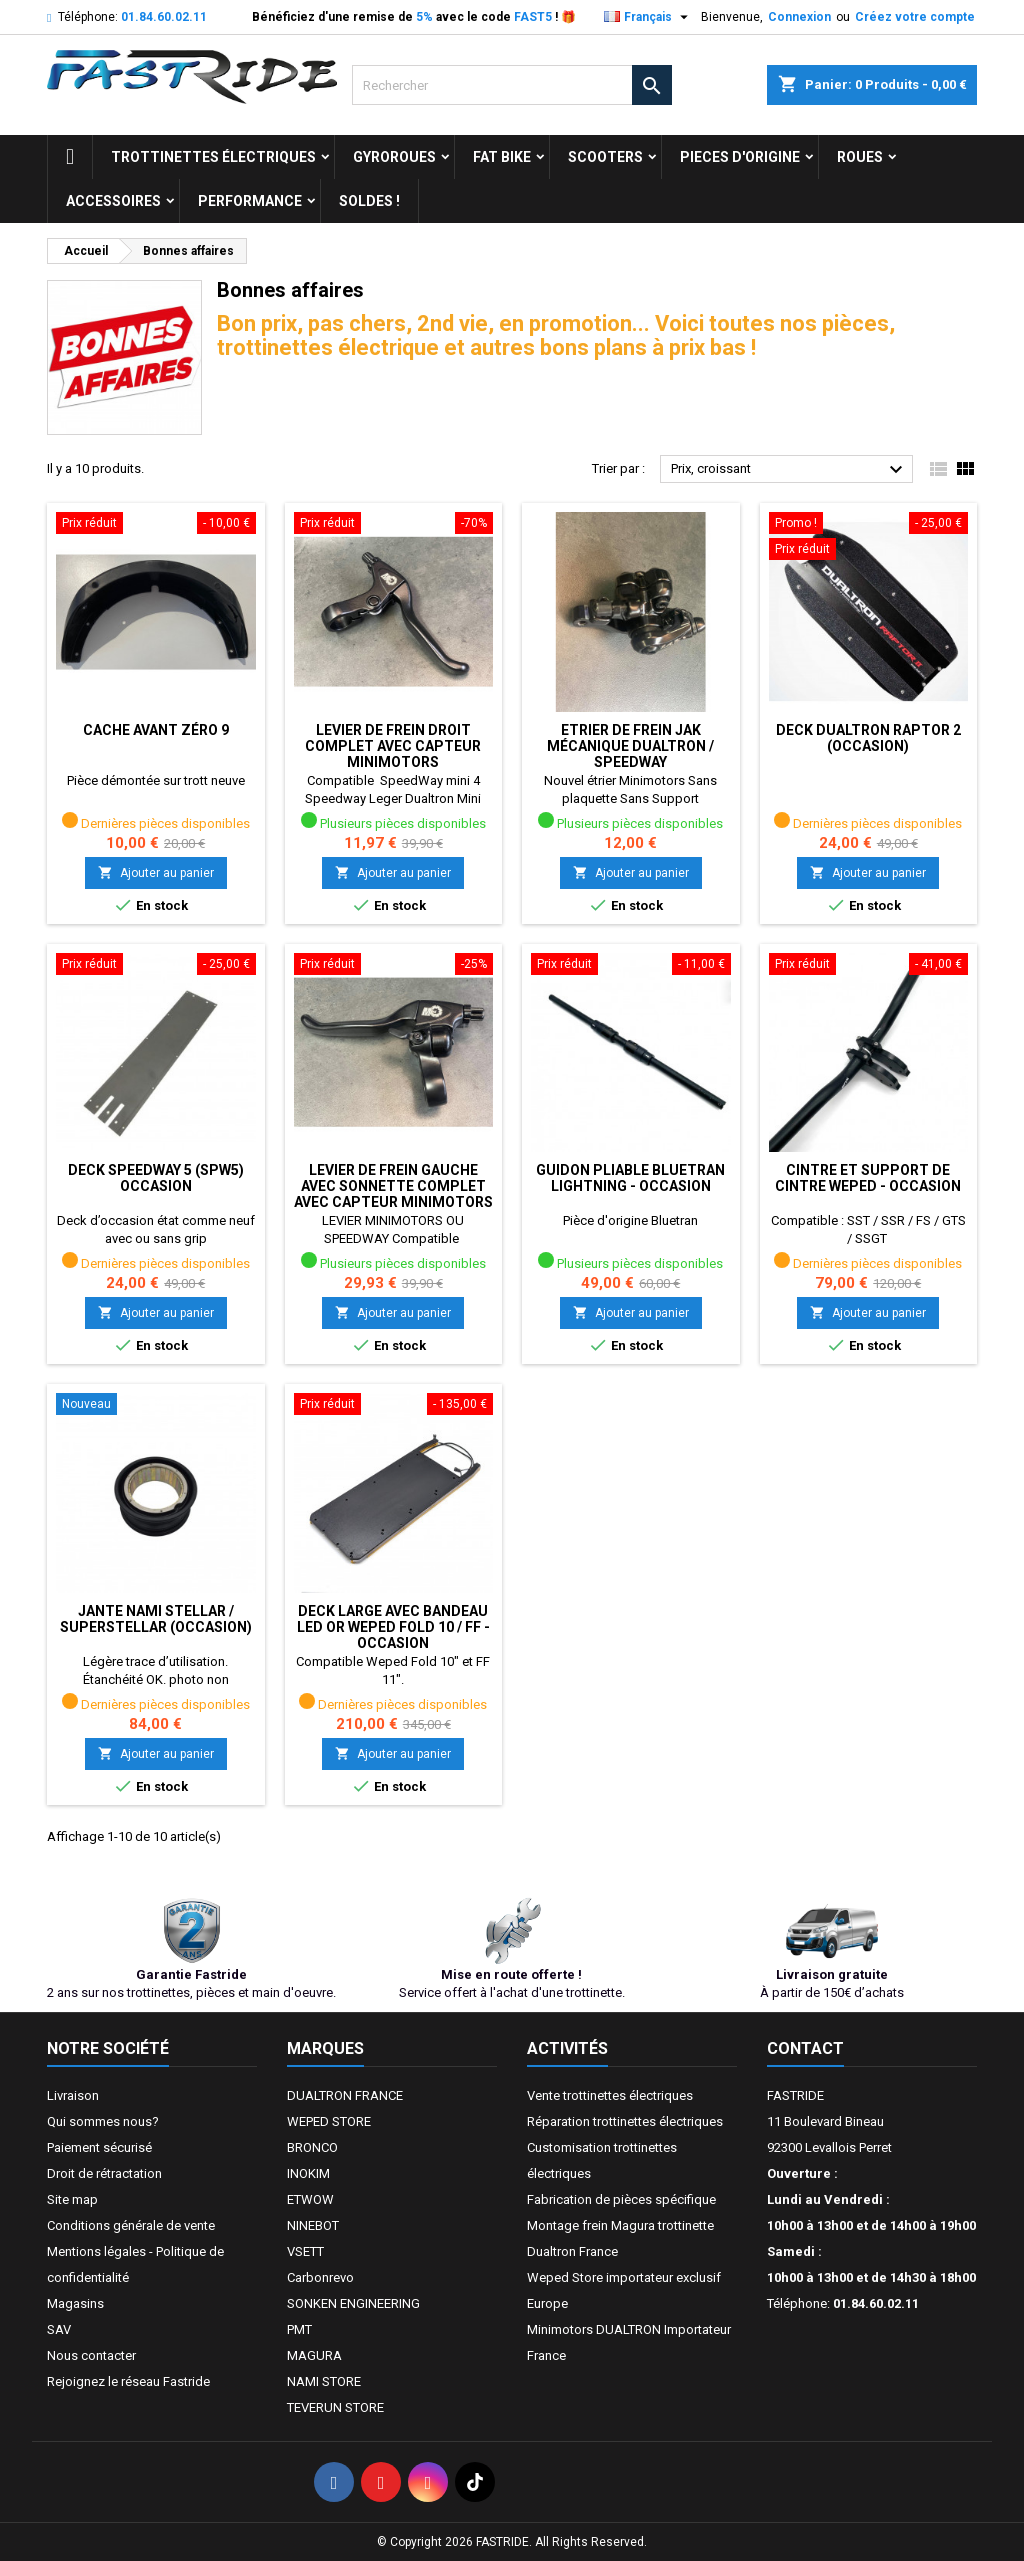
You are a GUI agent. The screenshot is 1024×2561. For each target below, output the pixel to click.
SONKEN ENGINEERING (353, 2303)
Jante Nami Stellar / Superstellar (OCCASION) (156, 1619)
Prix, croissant (789, 470)
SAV (59, 2329)
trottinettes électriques (213, 157)
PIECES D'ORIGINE (740, 157)
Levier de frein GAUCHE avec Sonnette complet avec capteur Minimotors (393, 1186)
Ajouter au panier (156, 872)
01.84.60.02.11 (164, 17)
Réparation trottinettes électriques (625, 2121)
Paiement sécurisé (99, 2147)
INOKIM (308, 2173)
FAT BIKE (502, 157)
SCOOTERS (605, 157)
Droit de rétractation (104, 2173)
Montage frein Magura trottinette (620, 2225)
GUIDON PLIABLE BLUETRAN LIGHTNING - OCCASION (630, 1178)
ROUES (860, 157)
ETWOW (310, 2199)
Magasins (75, 2303)
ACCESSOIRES (113, 201)
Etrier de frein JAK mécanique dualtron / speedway (630, 746)
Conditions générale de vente (131, 2225)
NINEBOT (313, 2225)
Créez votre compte (915, 17)
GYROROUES (394, 157)
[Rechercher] (512, 85)
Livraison (73, 2095)
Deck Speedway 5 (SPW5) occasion (156, 1178)
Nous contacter (91, 2355)
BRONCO (312, 2147)
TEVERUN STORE (335, 2407)
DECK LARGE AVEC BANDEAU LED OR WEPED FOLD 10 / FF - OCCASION (393, 1627)
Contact (805, 2048)
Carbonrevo (320, 2277)
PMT (299, 2329)
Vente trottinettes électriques (610, 2095)
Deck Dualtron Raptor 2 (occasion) (868, 738)
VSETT (305, 2251)
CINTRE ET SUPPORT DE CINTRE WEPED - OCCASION (868, 1178)
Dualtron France (572, 2251)
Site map (72, 2199)
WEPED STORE (329, 2121)
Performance (250, 201)
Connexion (799, 17)
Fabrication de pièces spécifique (621, 2199)
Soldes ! (369, 201)
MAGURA (314, 2355)
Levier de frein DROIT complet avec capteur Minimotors (393, 746)
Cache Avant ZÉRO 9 (156, 730)
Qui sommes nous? (103, 2121)
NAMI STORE (324, 2381)
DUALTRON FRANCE (345, 2095)
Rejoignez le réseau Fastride (128, 2381)
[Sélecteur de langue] (648, 17)
